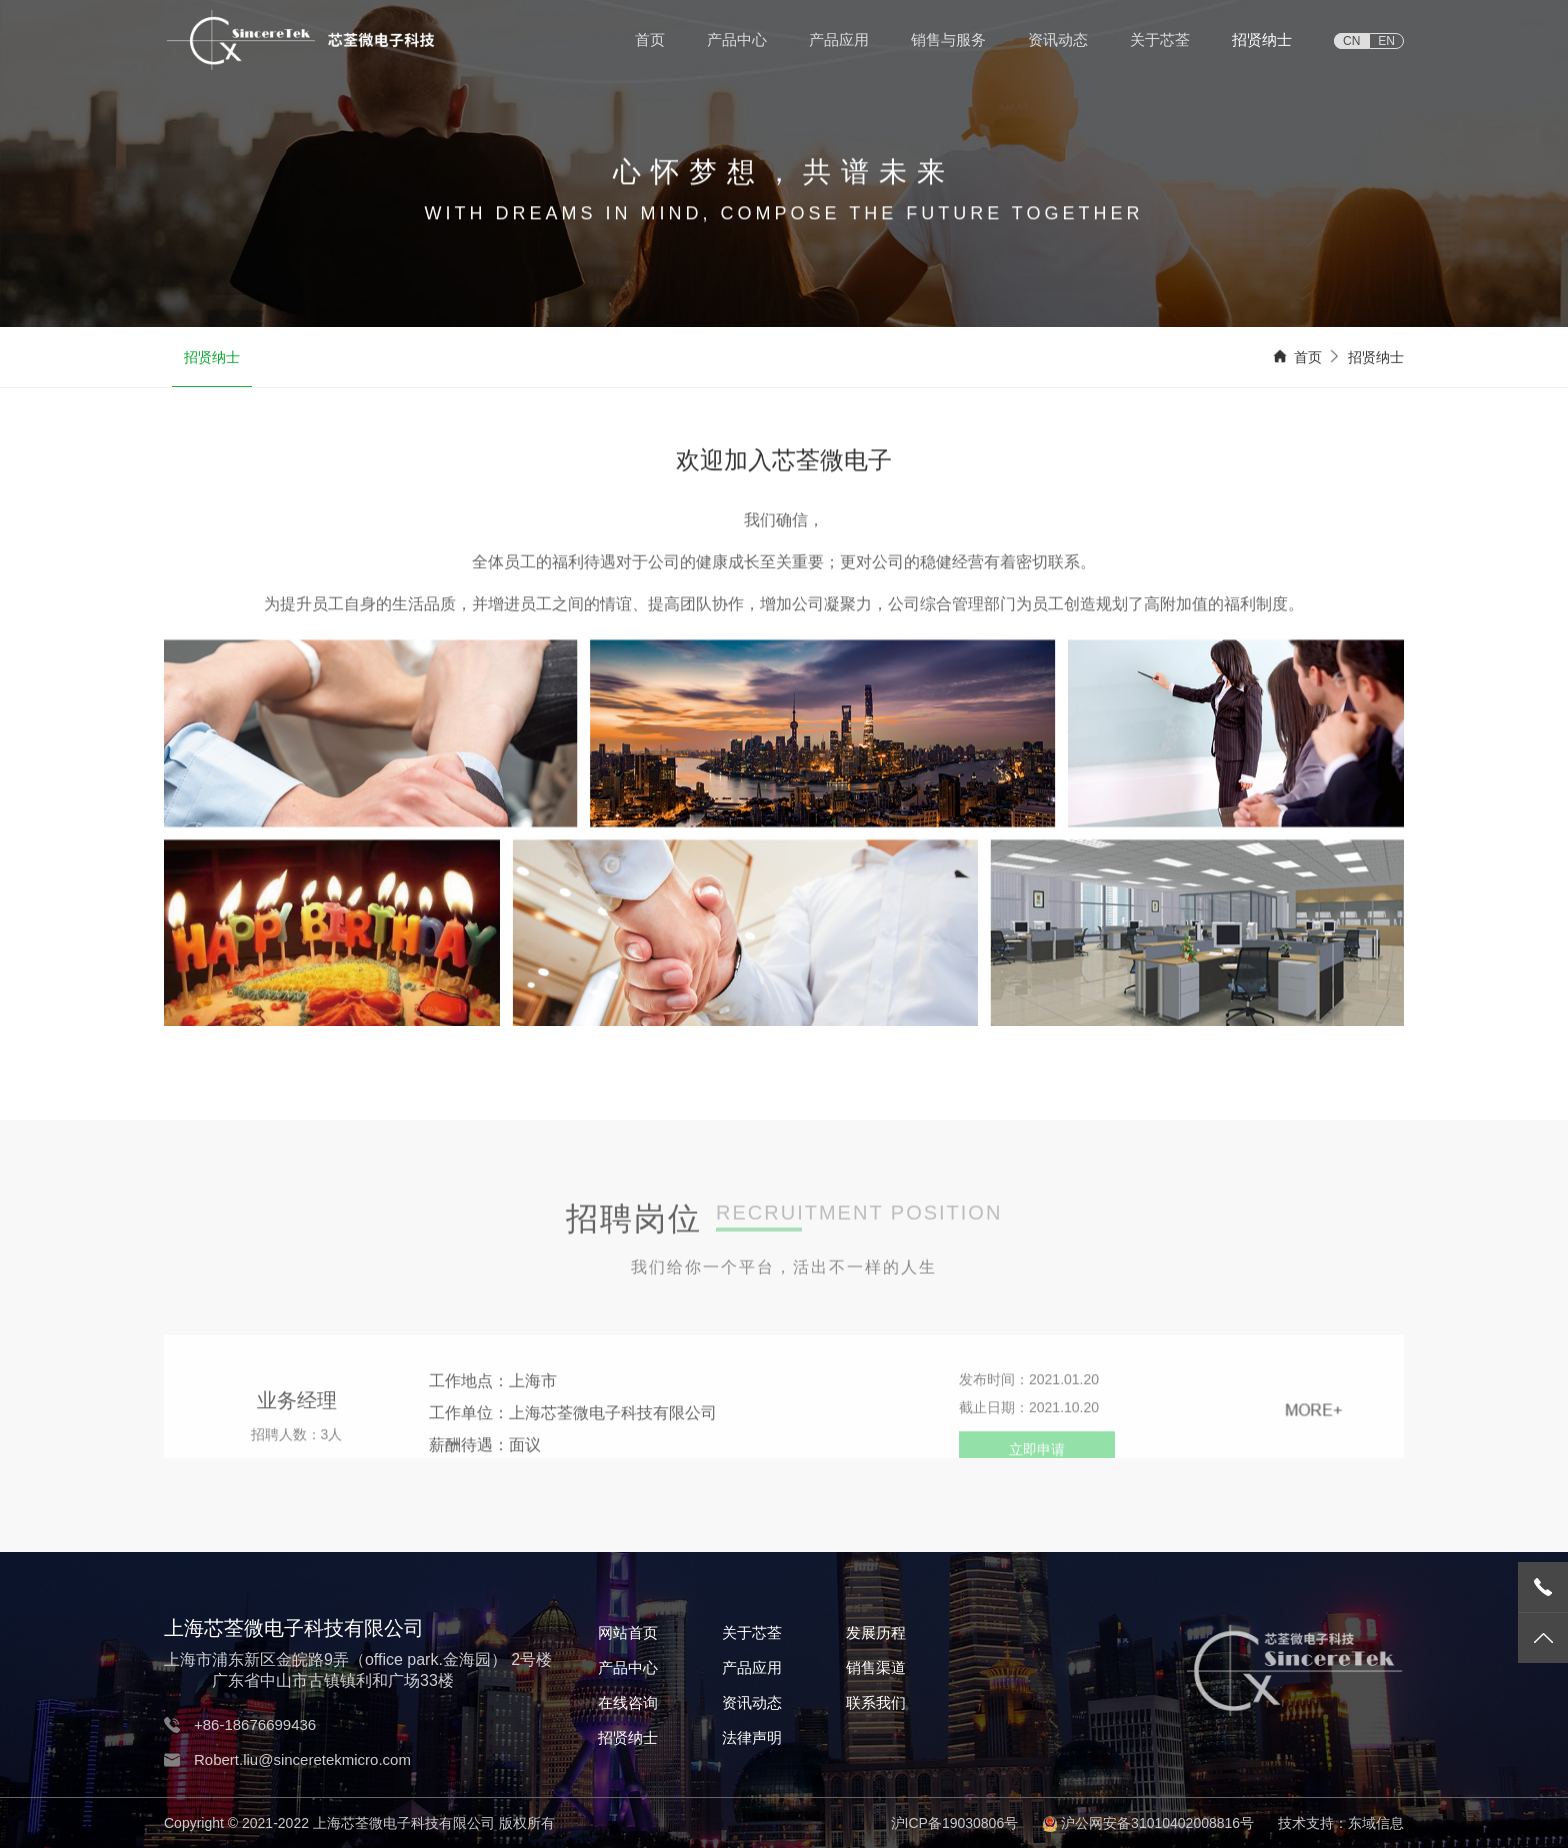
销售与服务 (948, 39)
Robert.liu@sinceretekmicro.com (302, 1759)
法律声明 (752, 1737)
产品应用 (839, 39)
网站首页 (628, 1632)
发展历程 (876, 1632)
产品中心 (737, 39)
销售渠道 (876, 1667)
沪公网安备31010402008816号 (1157, 1823)
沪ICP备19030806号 (955, 1823)
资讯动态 (1058, 39)
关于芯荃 (1160, 39)
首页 (650, 39)
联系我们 (876, 1702)
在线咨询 (628, 1702)
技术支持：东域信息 (1341, 1823)
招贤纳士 (1262, 39)
